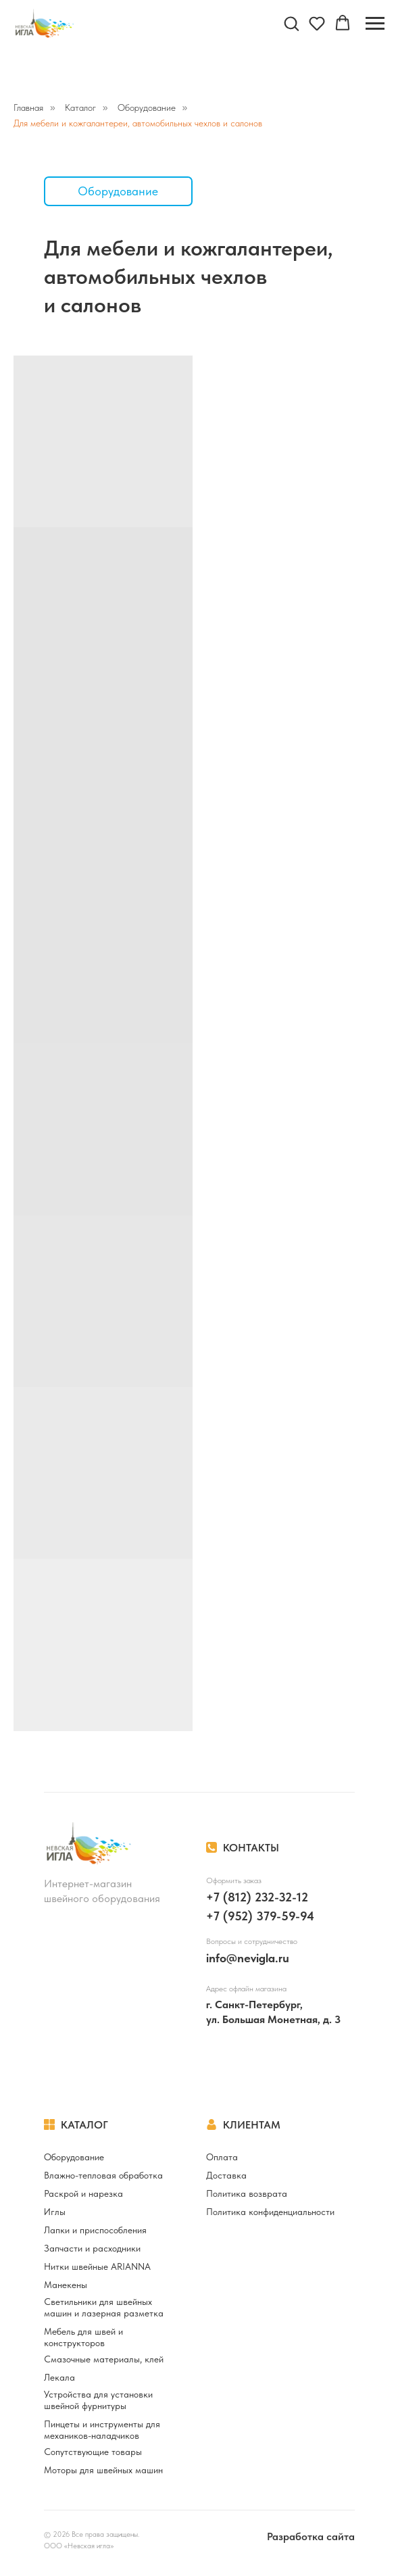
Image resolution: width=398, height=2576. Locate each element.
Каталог (80, 107)
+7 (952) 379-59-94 (260, 1916)
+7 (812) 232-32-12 (257, 1897)
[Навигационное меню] (375, 23)
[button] (291, 23)
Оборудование (147, 107)
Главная (28, 107)
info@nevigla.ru (247, 1958)
